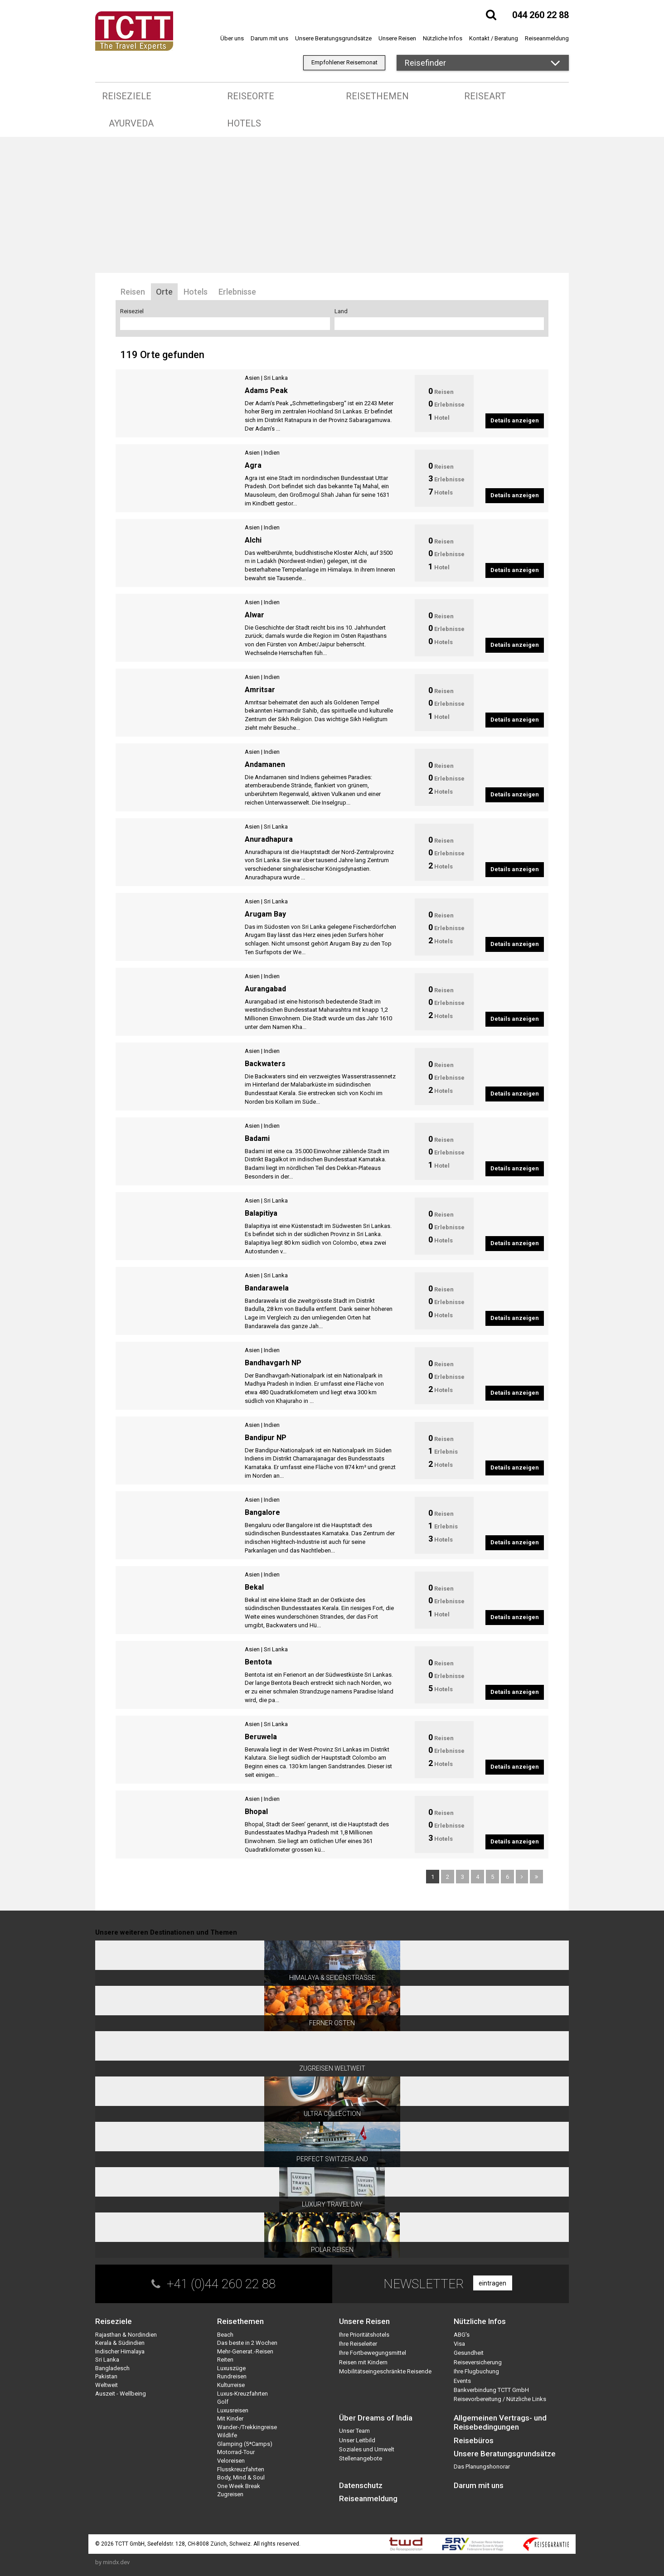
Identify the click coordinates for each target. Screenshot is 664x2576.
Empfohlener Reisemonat (344, 62)
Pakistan (106, 2376)
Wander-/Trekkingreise (247, 2427)
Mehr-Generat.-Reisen (245, 2351)
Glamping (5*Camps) (244, 2443)
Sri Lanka (276, 377)
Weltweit (106, 2385)
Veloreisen (231, 2460)
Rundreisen (232, 2376)
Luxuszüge (231, 2368)
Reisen (133, 291)
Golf (222, 2401)
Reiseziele (126, 96)
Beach (225, 2334)
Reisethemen (377, 96)
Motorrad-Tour (236, 2452)
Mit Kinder (230, 2418)
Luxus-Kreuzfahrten (242, 2393)
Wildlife (227, 2435)
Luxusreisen (232, 2410)
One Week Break (238, 2486)
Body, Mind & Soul (241, 2477)
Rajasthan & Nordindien (126, 2334)
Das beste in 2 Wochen (247, 2342)
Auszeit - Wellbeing (120, 2393)
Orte (164, 291)
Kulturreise (231, 2385)
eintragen (492, 2283)
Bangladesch (112, 2368)
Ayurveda (131, 123)
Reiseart (485, 96)
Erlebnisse (237, 291)
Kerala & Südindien (120, 2342)
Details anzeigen (514, 420)
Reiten (225, 2359)
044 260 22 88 (540, 15)
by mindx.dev (112, 2562)
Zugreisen (230, 2494)
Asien (252, 377)
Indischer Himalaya (120, 2351)
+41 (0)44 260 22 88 (221, 2283)
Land (341, 311)
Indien (272, 452)
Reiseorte (250, 96)
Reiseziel (132, 311)
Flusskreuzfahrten (240, 2469)
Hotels (244, 123)
